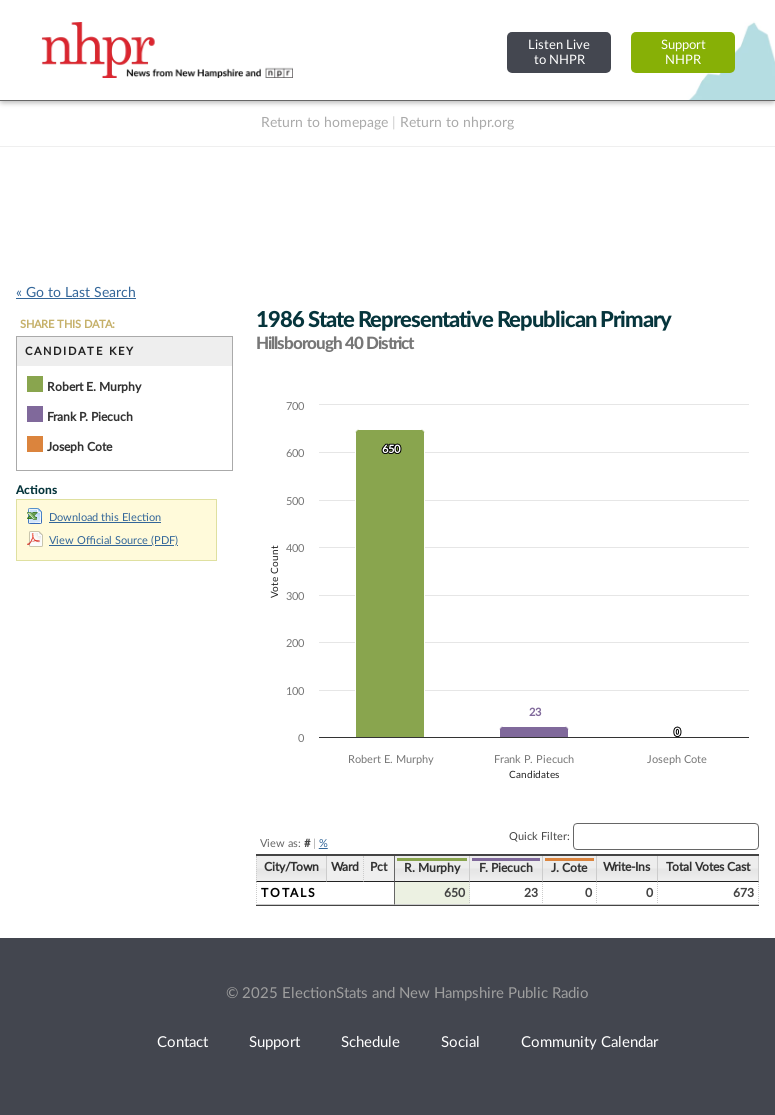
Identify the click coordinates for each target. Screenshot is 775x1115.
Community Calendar (589, 1042)
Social (460, 1042)
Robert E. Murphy (94, 387)
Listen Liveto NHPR (559, 52)
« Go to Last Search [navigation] (76, 293)
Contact (182, 1042)
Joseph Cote (79, 447)
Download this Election (94, 517)
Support (274, 1042)
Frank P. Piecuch (90, 417)
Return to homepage (324, 123)
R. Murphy (432, 868)
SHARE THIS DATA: (67, 324)
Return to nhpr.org (457, 123)
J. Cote (569, 868)
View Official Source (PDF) (102, 540)
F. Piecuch (506, 868)
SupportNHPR (683, 52)
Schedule (370, 1042)
